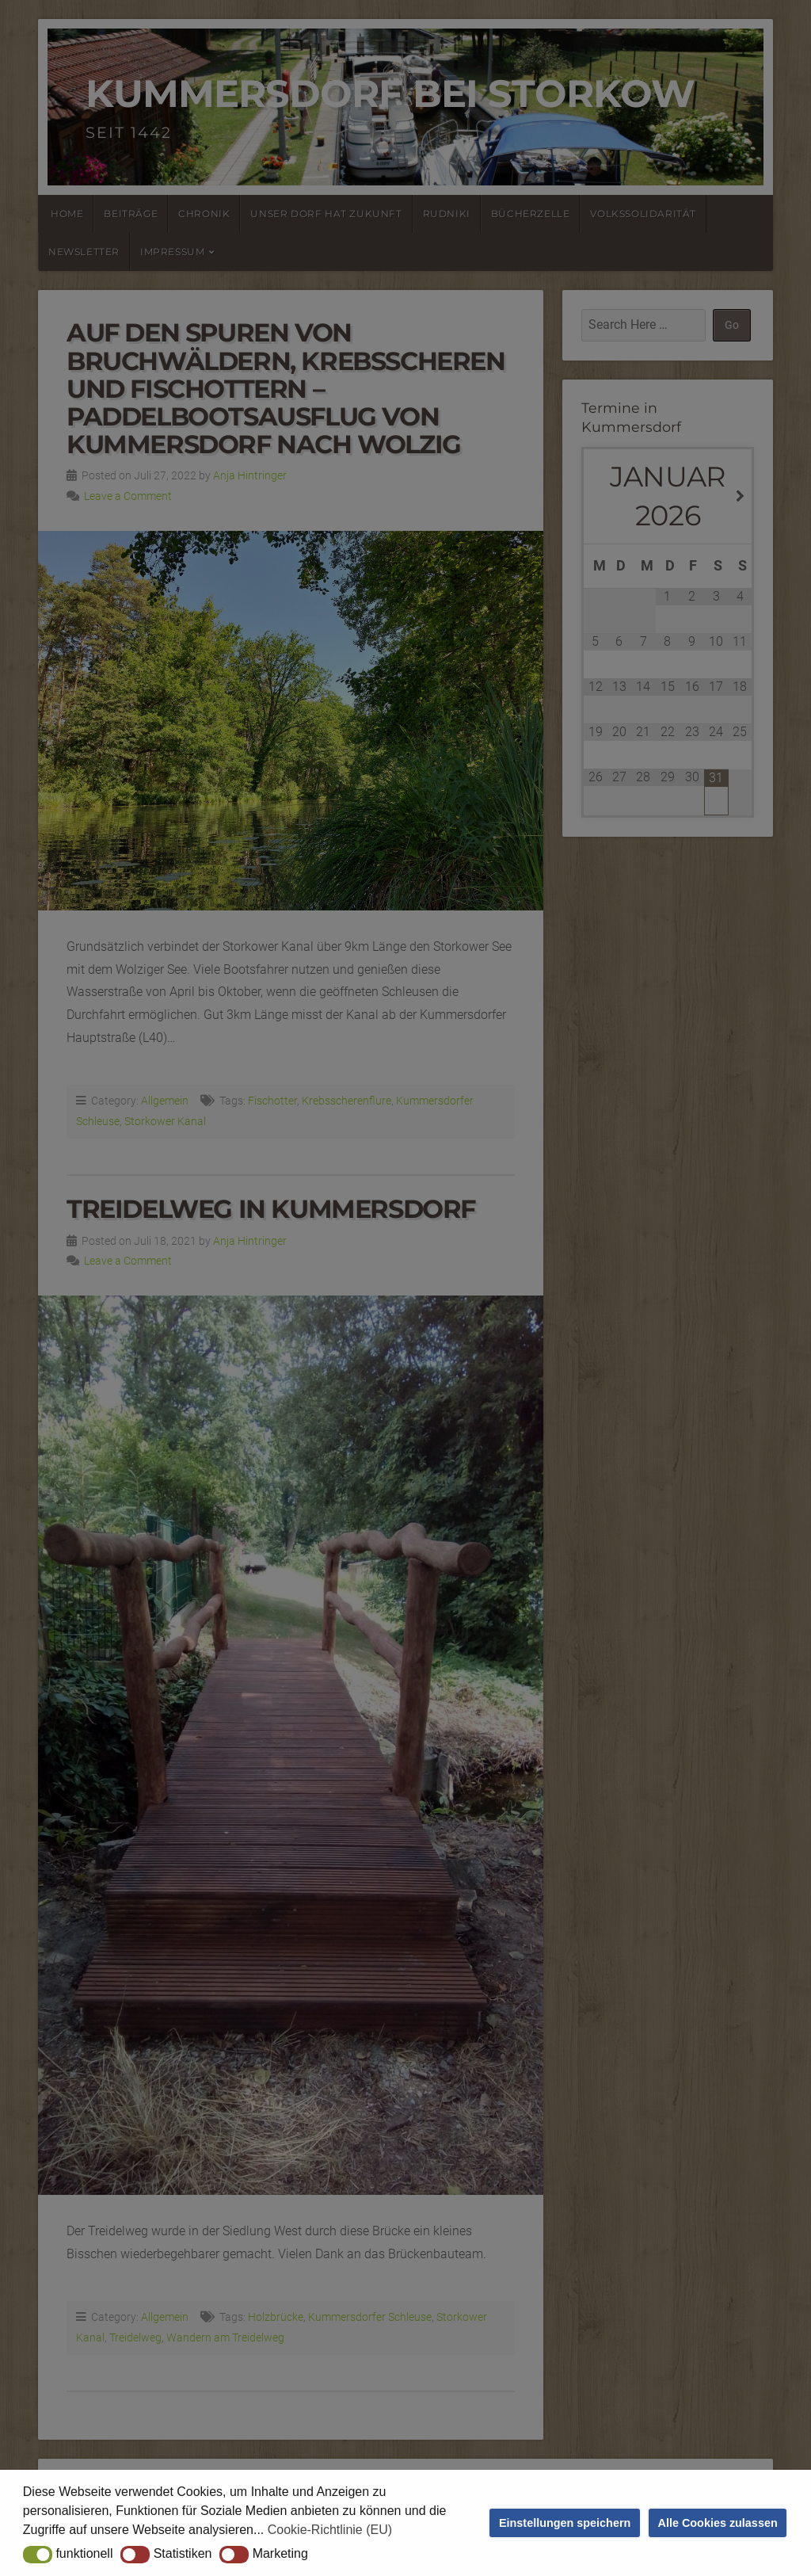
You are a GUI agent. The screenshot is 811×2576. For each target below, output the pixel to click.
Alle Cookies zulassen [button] (718, 2523)
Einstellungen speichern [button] (564, 2523)
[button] (37, 2554)
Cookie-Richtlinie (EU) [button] (330, 2529)
